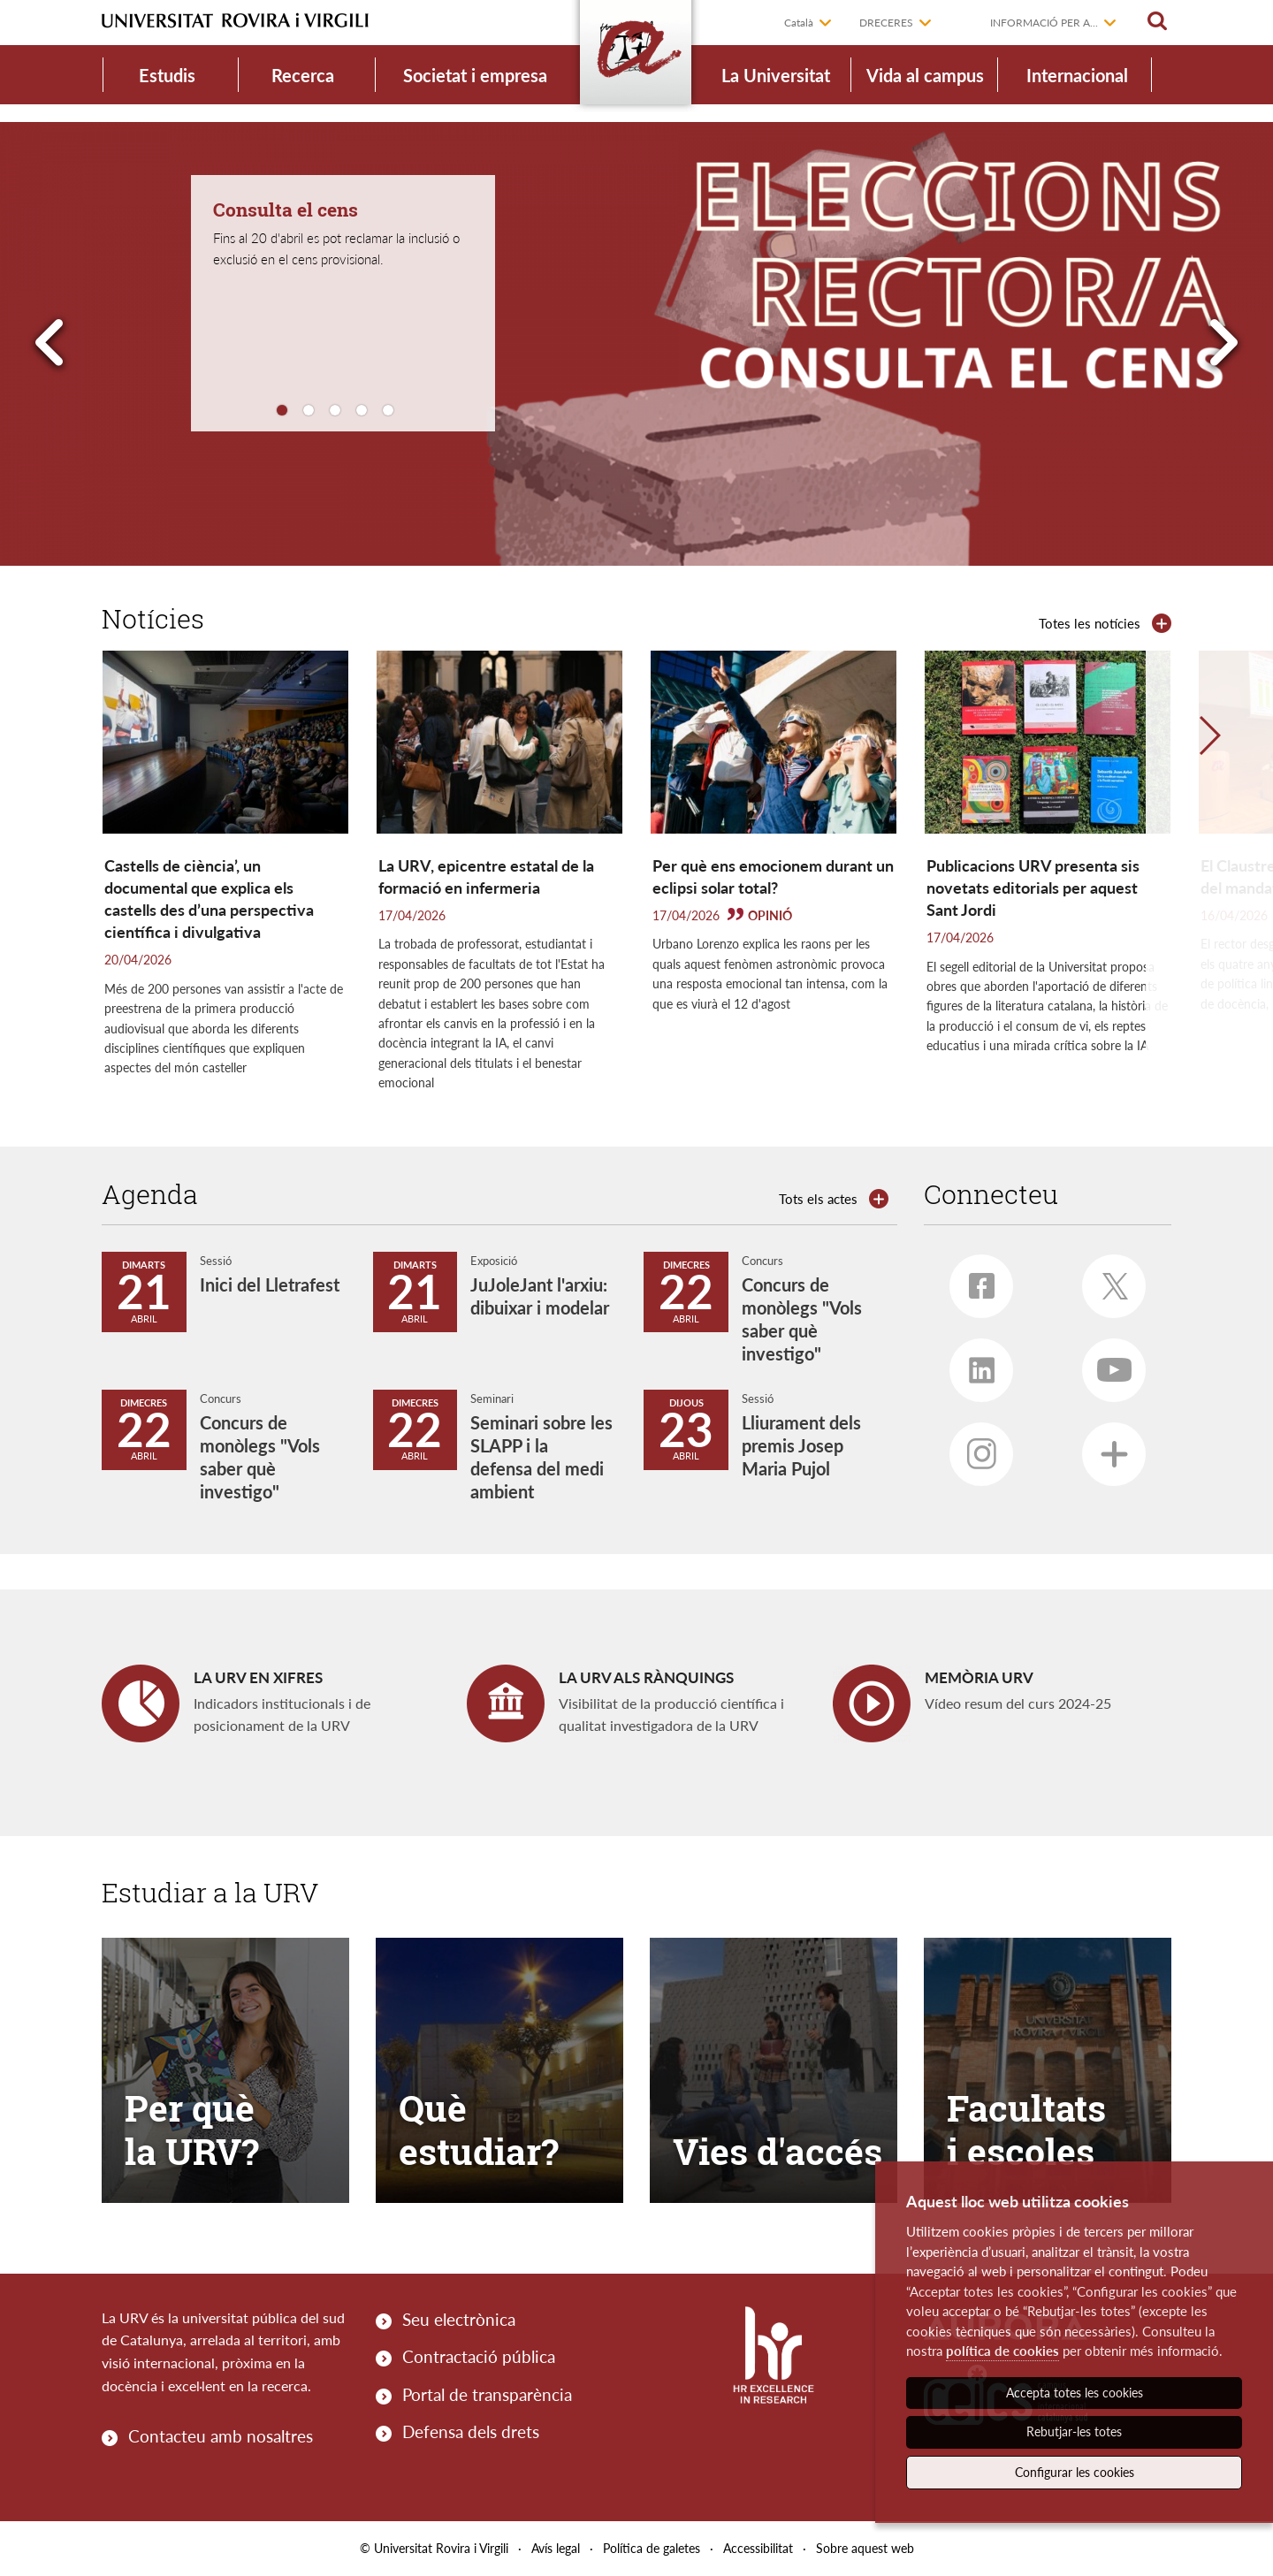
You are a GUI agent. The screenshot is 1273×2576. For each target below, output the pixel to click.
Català (798, 22)
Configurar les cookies (1074, 2472)
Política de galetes (651, 2548)
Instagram (972, 1448)
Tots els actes (818, 1199)
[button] (1209, 882)
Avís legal (555, 2548)
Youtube (1107, 1363)
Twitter (1107, 1280)
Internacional (1077, 75)
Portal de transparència (487, 2394)
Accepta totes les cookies (1074, 2392)
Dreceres (886, 22)
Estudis (167, 75)
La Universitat (775, 75)
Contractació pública (478, 2356)
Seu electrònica (458, 2319)
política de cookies (1002, 2351)
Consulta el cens (285, 209)
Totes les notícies (1089, 623)
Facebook (972, 1279)
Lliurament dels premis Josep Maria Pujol (801, 1445)
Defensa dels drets (470, 2431)
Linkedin (972, 1363)
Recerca (302, 75)
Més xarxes (1105, 1447)
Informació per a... (1044, 22)
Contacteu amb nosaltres (220, 2436)
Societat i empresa (475, 75)
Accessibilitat (758, 2548)
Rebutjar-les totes (1074, 2431)
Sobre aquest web (865, 2548)
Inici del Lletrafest (269, 1284)
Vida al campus (925, 75)
